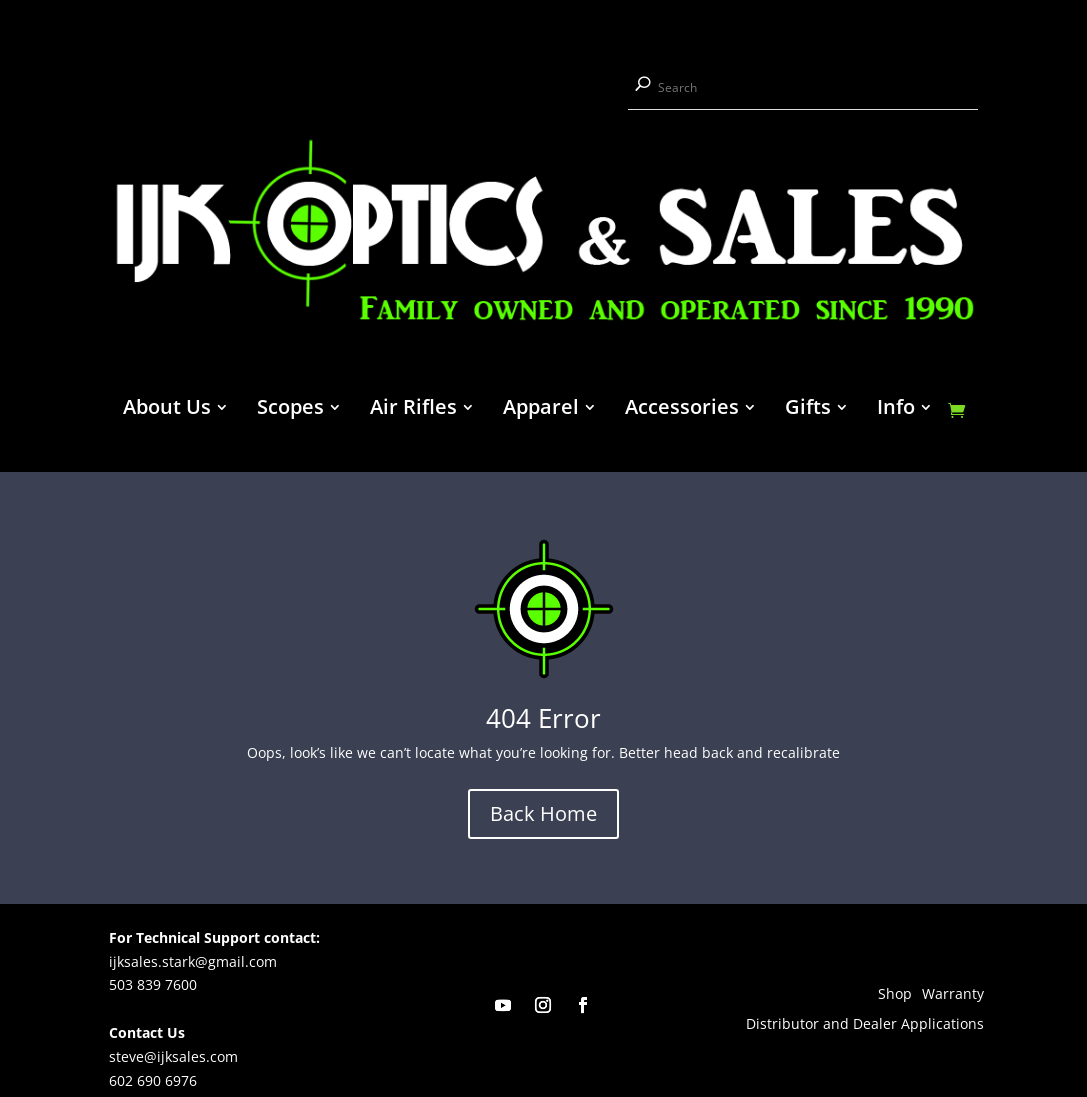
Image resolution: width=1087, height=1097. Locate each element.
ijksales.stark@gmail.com (193, 961)
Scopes (290, 410)
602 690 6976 (153, 1080)
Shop (895, 995)
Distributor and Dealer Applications (865, 1025)
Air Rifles (413, 410)
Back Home (543, 813)
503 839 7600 (153, 984)
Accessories (682, 410)
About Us (167, 410)
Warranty (953, 995)
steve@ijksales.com (173, 1056)
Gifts (808, 410)
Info (896, 410)
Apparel (541, 410)
